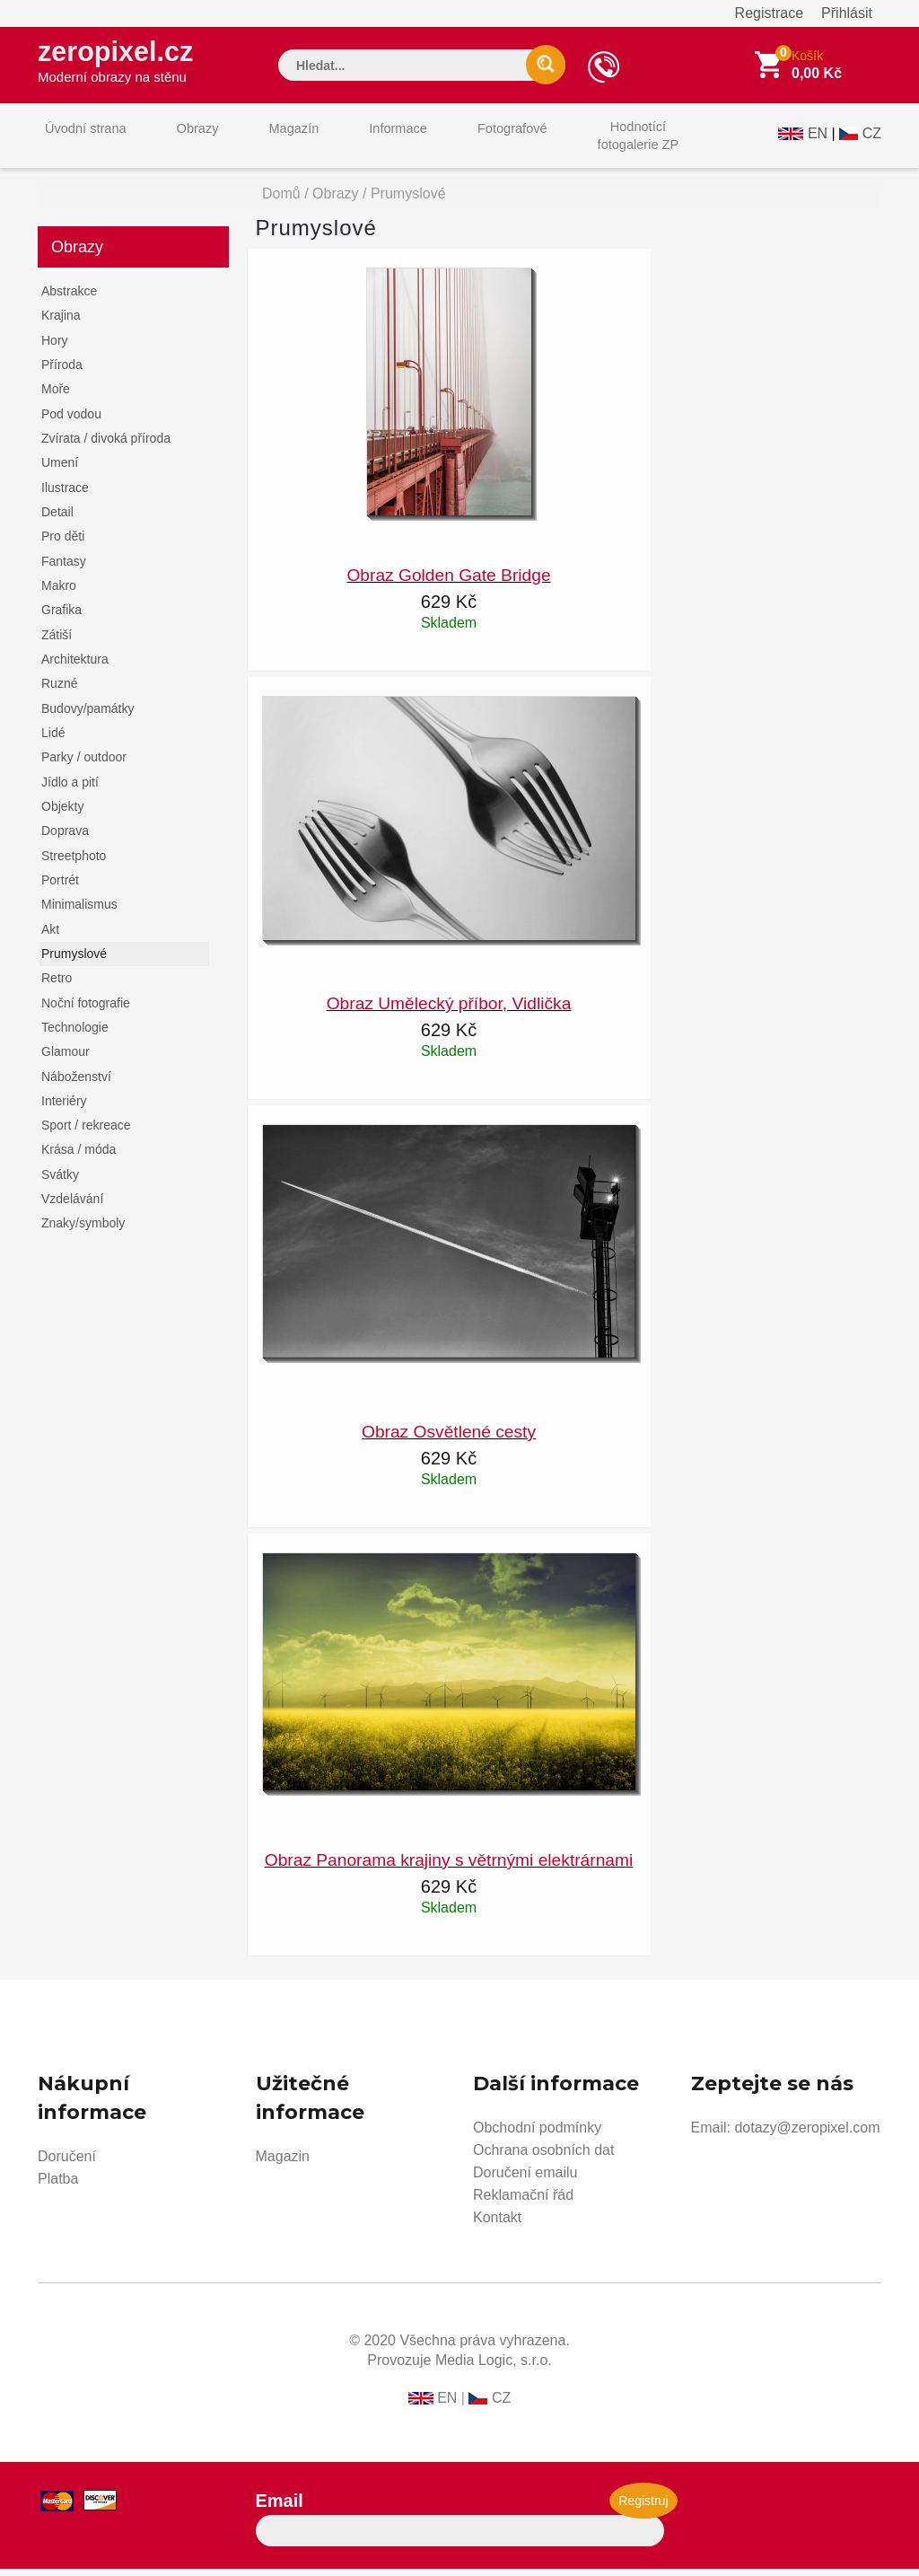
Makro (58, 592)
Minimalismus (79, 911)
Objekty (62, 813)
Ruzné (59, 690)
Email (279, 2508)
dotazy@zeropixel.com (807, 2134)
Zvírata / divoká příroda (106, 445)
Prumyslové (74, 961)
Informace (354, 142)
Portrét (60, 887)
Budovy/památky (88, 715)
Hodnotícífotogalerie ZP (569, 142)
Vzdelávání (72, 1206)
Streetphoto (73, 863)
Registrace (769, 13)
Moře (55, 396)
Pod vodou (71, 421)
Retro (56, 985)
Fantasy (63, 568)
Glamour (65, 1058)
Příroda (62, 372)
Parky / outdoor (84, 764)
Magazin (283, 2163)
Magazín (263, 142)
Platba (58, 2186)
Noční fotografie (85, 1010)
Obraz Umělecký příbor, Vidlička (449, 1010)
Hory (54, 347)
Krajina (61, 322)
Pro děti (62, 543)
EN (817, 140)
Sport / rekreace (86, 1132)
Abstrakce (69, 298)
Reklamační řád (523, 2202)
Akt (50, 936)
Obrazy (178, 142)
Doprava (65, 838)
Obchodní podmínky (537, 2134)
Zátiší (56, 642)
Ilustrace (65, 495)
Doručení (67, 2163)
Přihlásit (846, 13)
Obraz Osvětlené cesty (449, 1438)
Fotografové (456, 142)
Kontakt (497, 2224)
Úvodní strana (79, 142)
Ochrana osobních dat (543, 2157)
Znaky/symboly (83, 1230)
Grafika (61, 617)
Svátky (60, 1181)
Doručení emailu (525, 2179)
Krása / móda (78, 1156)
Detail (57, 519)
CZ (871, 140)
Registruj (643, 2508)
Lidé (53, 740)
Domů (281, 200)
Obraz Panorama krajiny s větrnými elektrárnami (449, 1867)
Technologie (75, 1034)
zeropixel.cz (126, 64)
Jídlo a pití (70, 789)
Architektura (75, 666)
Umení (59, 469)
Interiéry (64, 1108)
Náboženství (76, 1084)
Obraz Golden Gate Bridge (448, 582)
